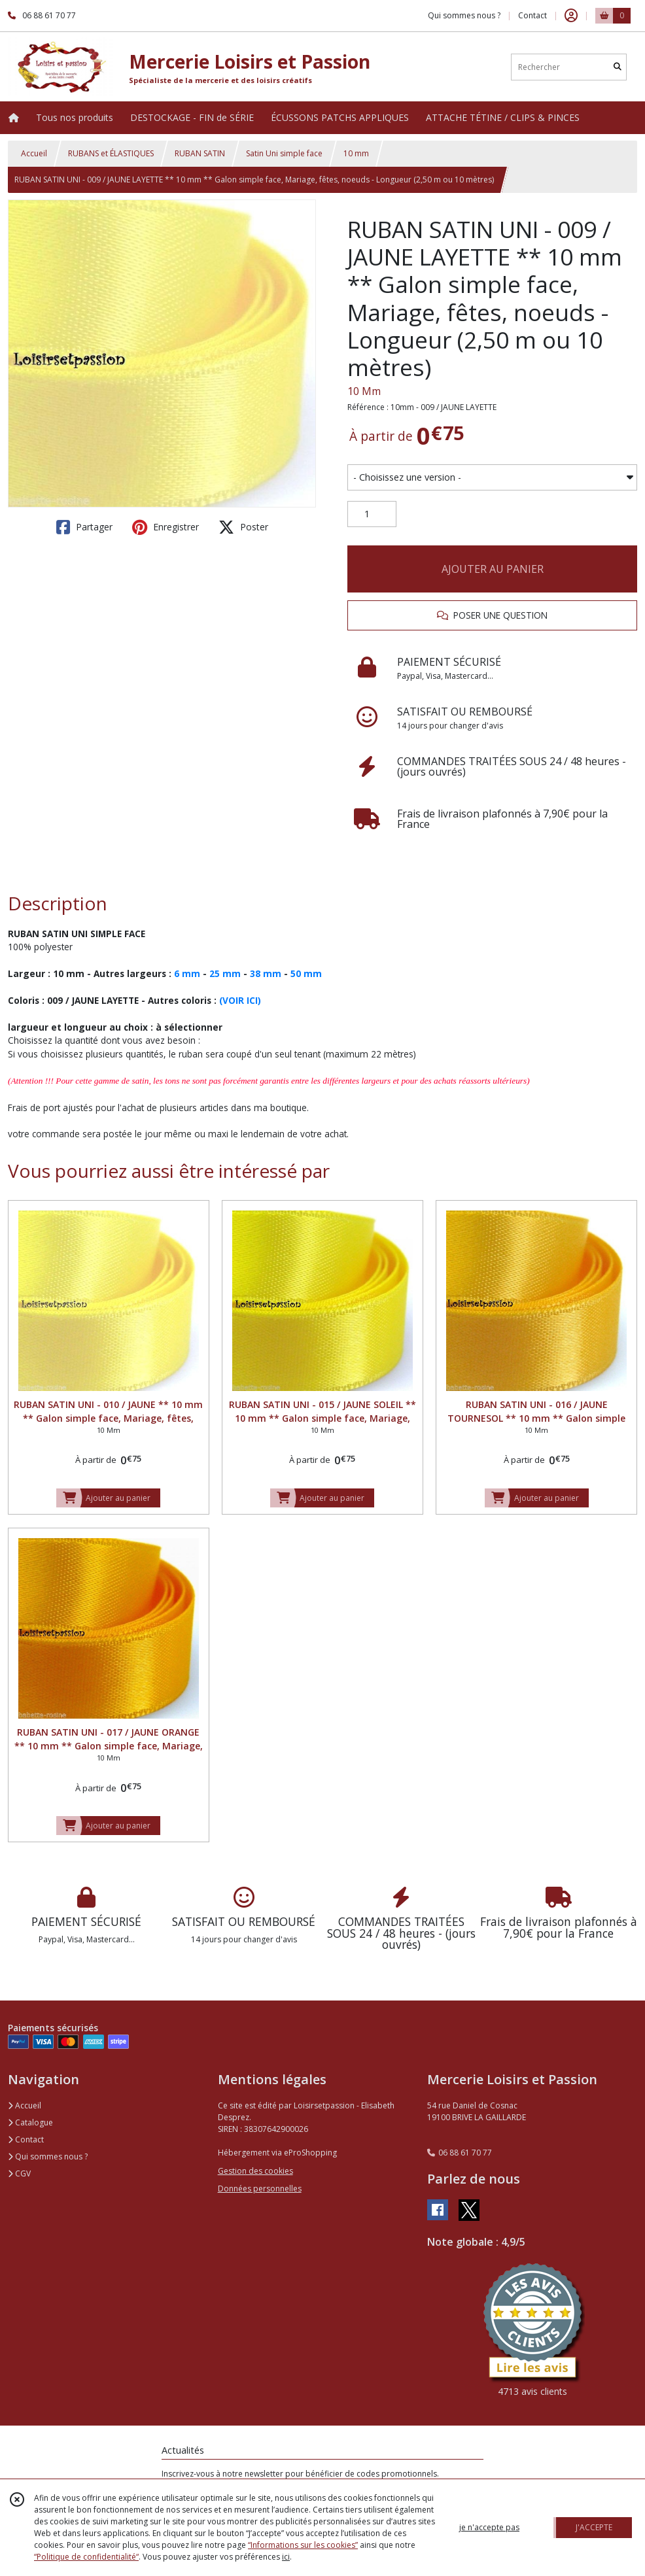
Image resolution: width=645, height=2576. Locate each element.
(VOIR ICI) (240, 1000)
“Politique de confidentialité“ (86, 2556)
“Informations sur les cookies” (303, 2544)
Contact (532, 15)
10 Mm (364, 391)
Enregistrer (165, 527)
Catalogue (30, 2122)
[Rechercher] (617, 67)
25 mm (225, 973)
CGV (19, 2173)
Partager (84, 527)
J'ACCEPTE (594, 2527)
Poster (243, 527)
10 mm (356, 153)
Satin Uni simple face (284, 153)
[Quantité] (371, 514)
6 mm (187, 973)
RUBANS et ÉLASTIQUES (111, 153)
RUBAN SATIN (200, 153)
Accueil (34, 153)
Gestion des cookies (255, 2170)
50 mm (306, 973)
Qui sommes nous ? (48, 2156)
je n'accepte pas (489, 2527)
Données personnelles (260, 2188)
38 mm (265, 973)
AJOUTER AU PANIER (493, 569)
